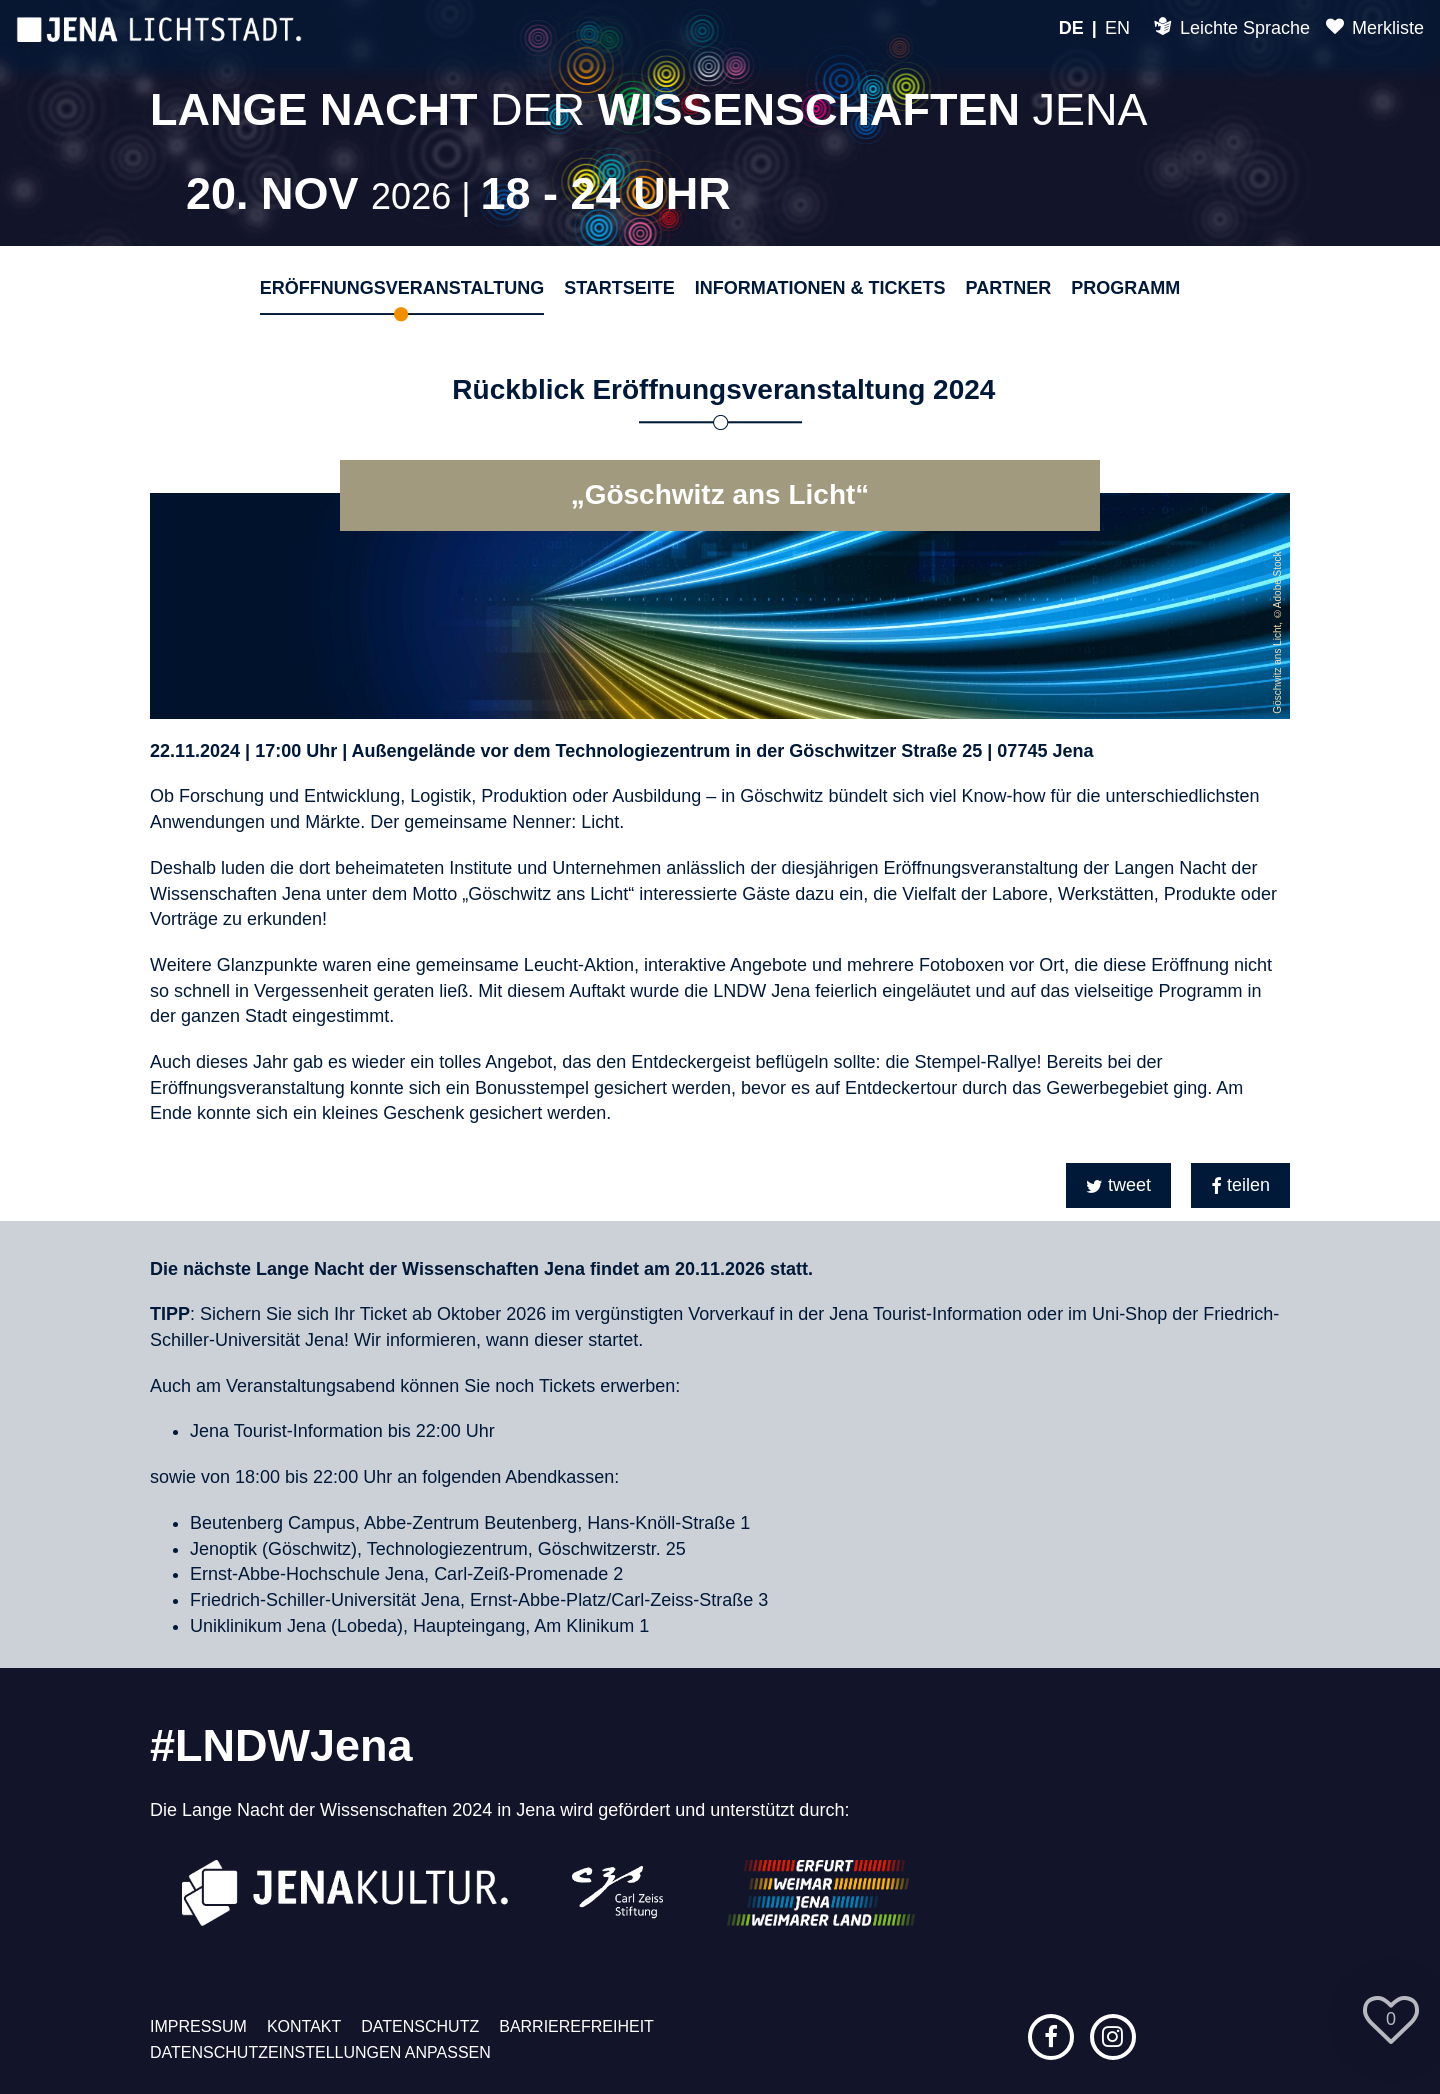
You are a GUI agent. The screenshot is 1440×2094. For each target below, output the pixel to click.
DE (1071, 28)
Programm (1125, 288)
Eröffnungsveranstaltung (402, 288)
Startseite (619, 288)
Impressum (198, 2026)
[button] (1118, 1185)
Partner (1008, 288)
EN (1117, 28)
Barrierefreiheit (576, 2026)
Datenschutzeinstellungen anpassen (320, 2052)
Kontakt (304, 2026)
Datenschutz (420, 2026)
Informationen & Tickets (820, 288)
